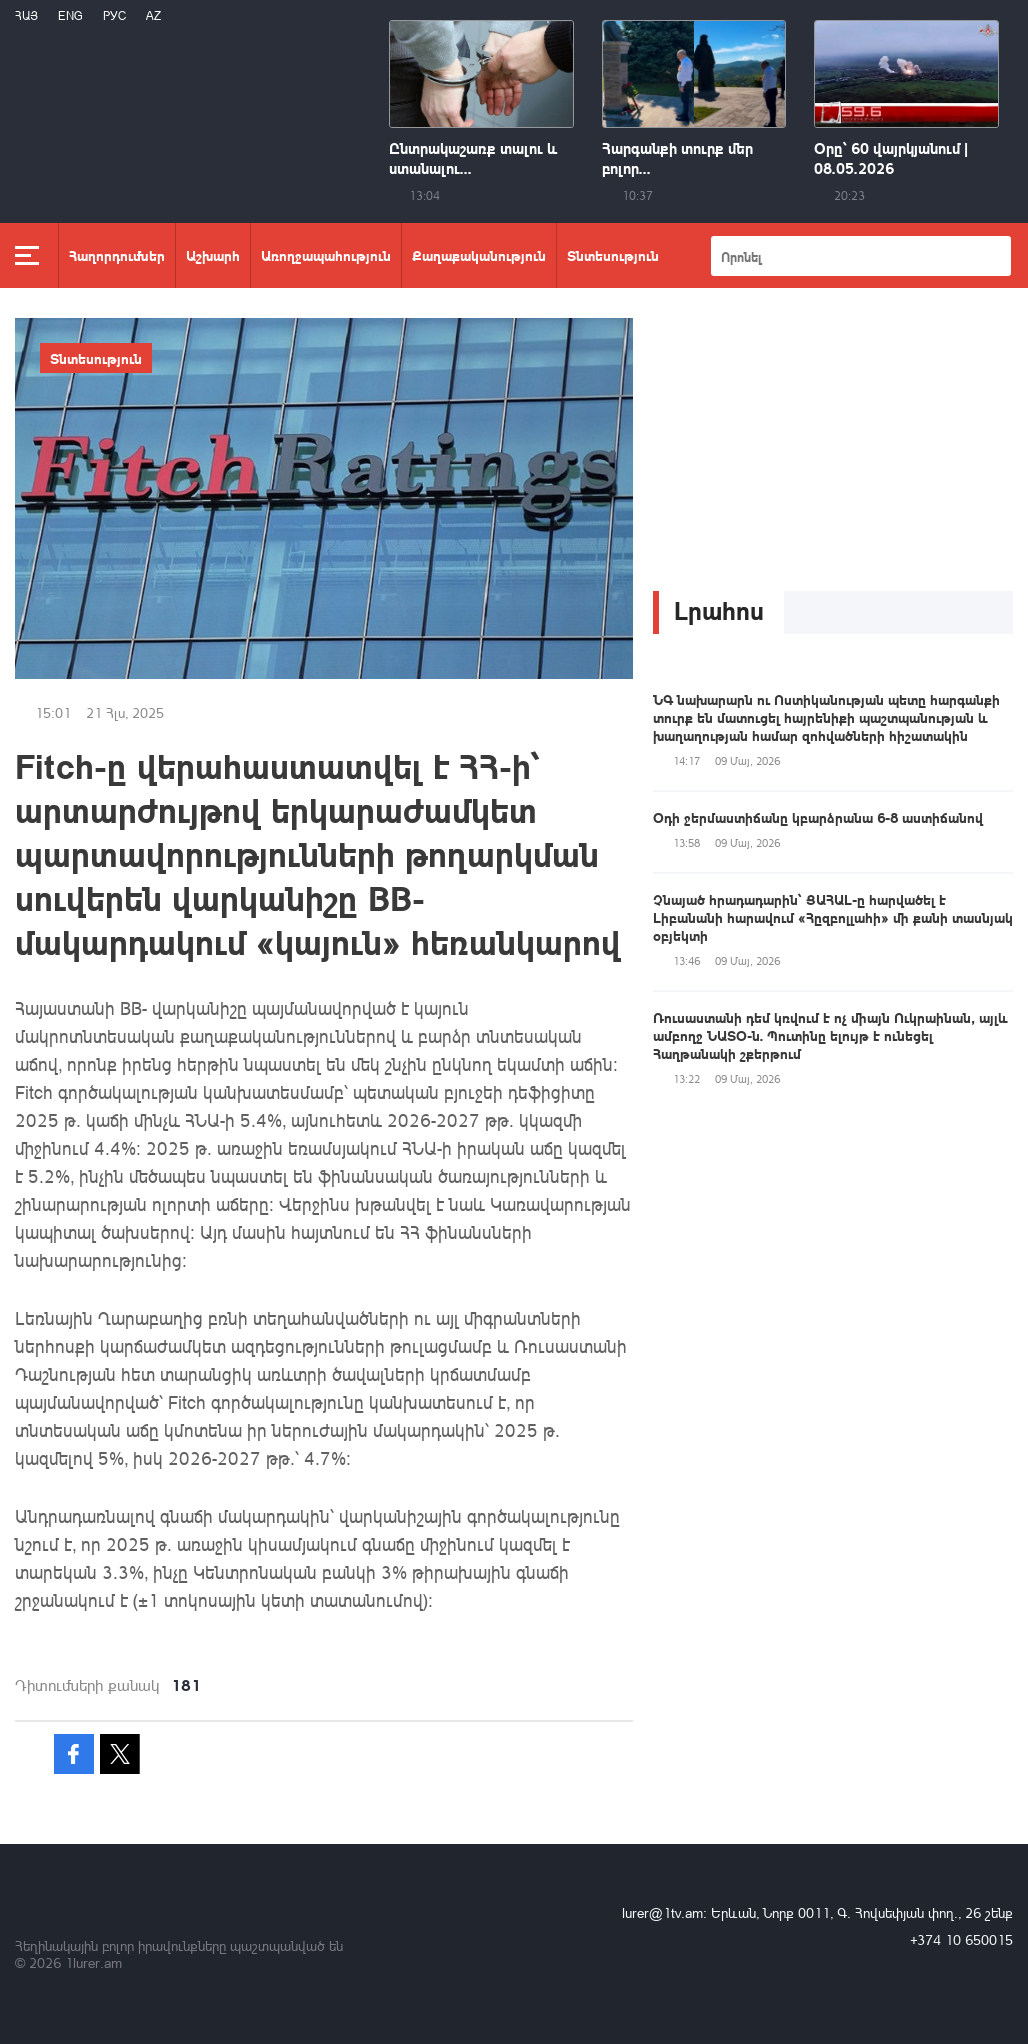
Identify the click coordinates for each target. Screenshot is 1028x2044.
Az (153, 15)
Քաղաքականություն (479, 255)
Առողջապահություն (326, 255)
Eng (70, 15)
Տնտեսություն (613, 255)
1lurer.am (93, 1962)
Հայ (26, 15)
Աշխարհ (213, 255)
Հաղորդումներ (117, 255)
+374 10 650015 (961, 1939)
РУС (114, 15)
